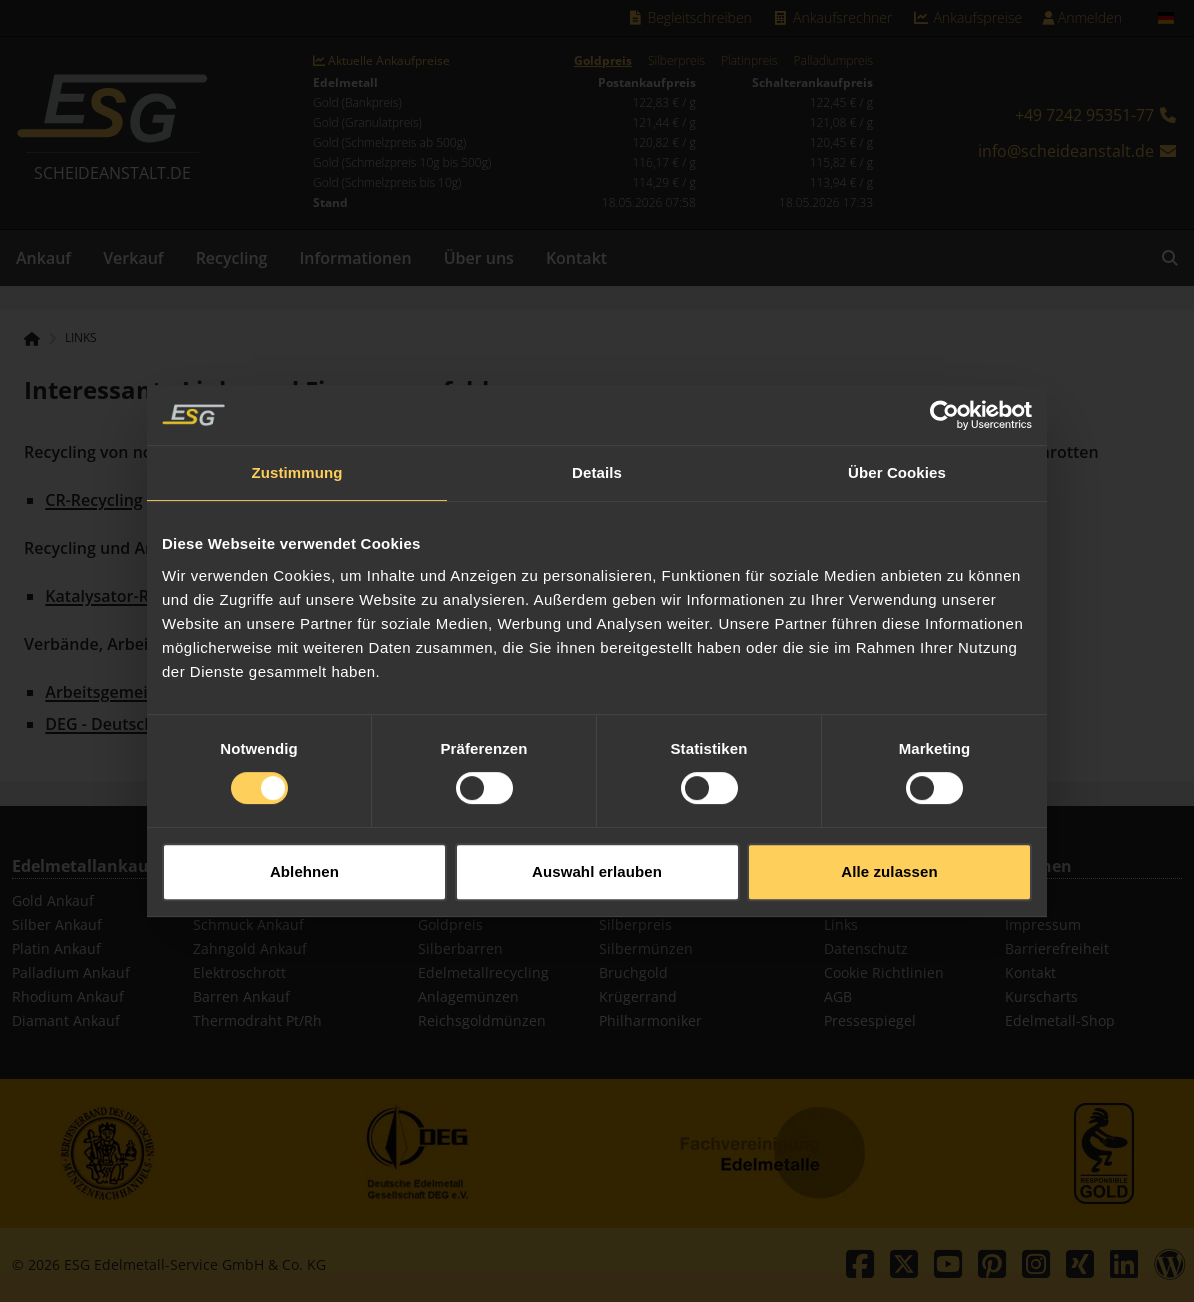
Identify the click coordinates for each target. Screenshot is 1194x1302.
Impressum (1043, 924)
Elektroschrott (239, 972)
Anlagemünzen (468, 996)
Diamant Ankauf (66, 1020)
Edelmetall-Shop (1060, 1020)
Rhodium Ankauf (68, 996)
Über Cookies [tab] (897, 450)
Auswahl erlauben (597, 849)
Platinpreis (749, 61)
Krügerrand (638, 996)
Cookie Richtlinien (884, 972)
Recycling (232, 258)
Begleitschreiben (689, 17)
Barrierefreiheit (1057, 948)
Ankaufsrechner (832, 17)
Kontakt (576, 258)
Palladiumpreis (833, 61)
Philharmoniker (650, 1020)
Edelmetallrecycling (483, 972)
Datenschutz (866, 948)
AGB (838, 996)
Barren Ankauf (241, 996)
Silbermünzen (646, 948)
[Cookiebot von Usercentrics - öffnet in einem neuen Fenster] (944, 393)
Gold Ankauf (53, 900)
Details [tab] (597, 450)
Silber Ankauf (57, 924)
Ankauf (43, 258)
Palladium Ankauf (71, 972)
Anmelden (1082, 17)
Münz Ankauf (237, 900)
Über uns (479, 258)
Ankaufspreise (967, 17)
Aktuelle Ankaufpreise (381, 61)
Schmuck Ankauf (248, 924)
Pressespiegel (870, 1020)
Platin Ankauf (56, 948)
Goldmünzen (642, 900)
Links (81, 338)
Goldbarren (456, 900)
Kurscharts (1041, 996)
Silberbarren (460, 948)
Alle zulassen (889, 849)
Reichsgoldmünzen (482, 1020)
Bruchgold (633, 972)
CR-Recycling (93, 500)
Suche (1025, 900)
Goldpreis (603, 61)
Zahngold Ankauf (250, 948)
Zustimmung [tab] (297, 450)
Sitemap (851, 900)
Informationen (355, 258)
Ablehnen (304, 849)
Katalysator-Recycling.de (139, 596)
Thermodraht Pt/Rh (257, 1020)
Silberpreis (676, 61)
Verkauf (133, 258)
